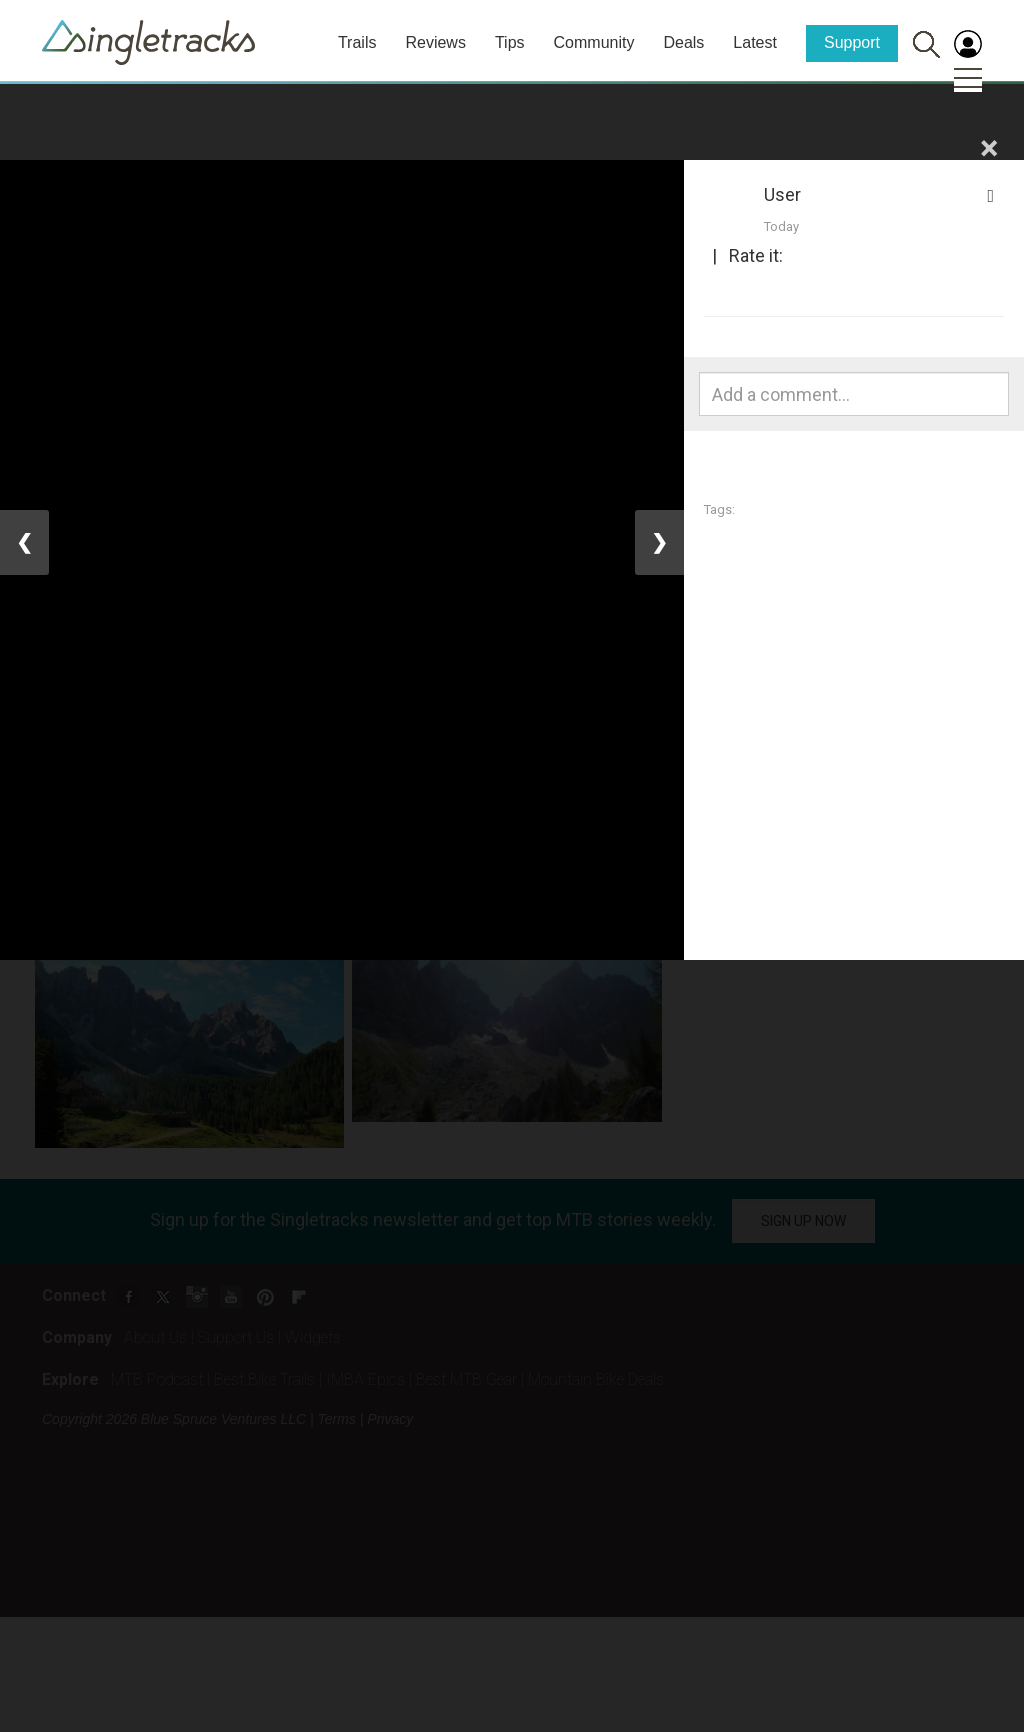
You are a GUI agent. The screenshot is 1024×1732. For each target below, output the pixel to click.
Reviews (435, 42)
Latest (755, 42)
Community (594, 42)
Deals (683, 42)
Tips (510, 42)
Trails (357, 42)
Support (852, 42)
